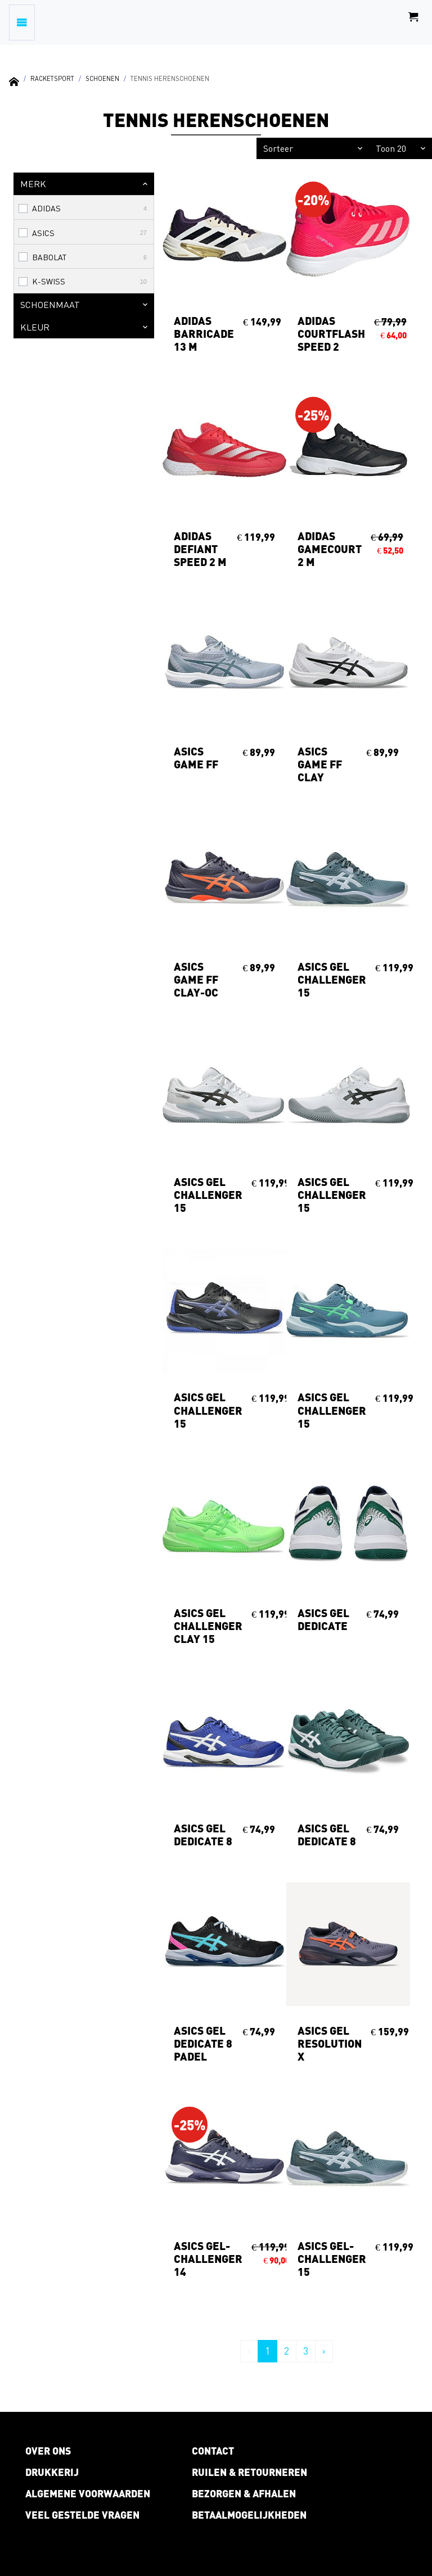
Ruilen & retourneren (249, 2472)
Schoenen (102, 78)
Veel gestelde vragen (82, 2515)
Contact (213, 2450)
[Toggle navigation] (22, 22)
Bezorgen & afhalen (244, 2493)
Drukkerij (52, 2472)
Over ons (48, 2450)
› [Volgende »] (324, 2351)
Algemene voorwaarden (87, 2493)
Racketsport (52, 78)
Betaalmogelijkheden (249, 2515)
